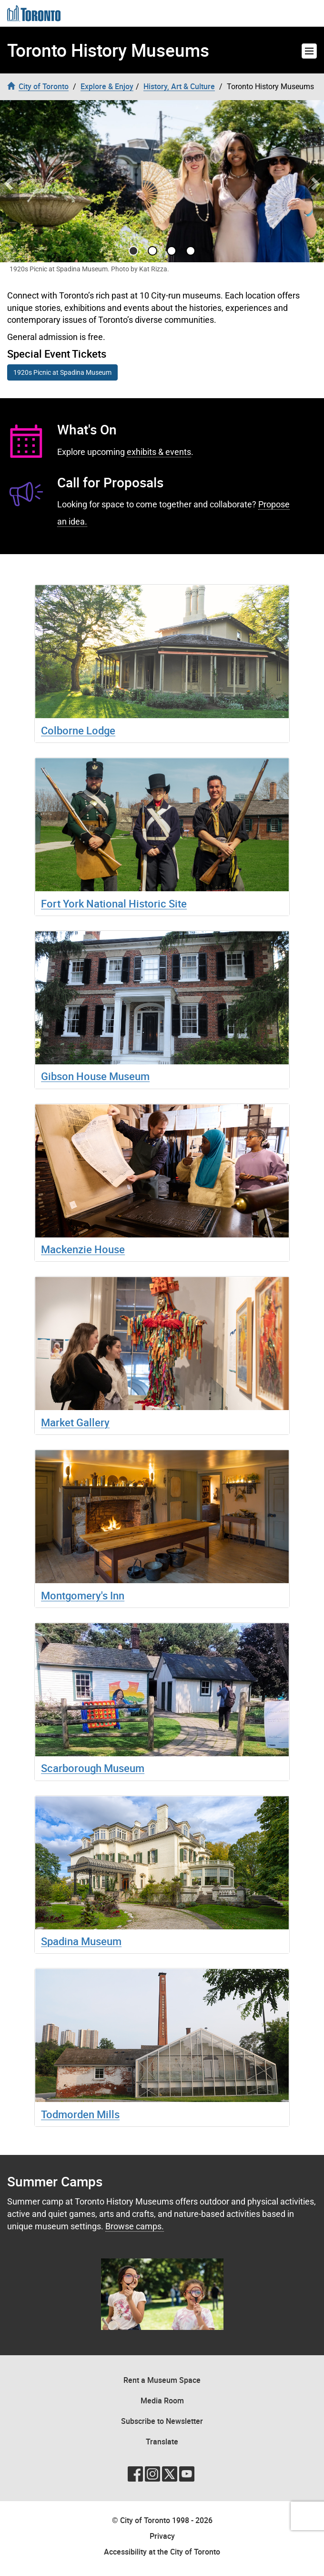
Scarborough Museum (92, 1768)
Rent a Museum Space (162, 2380)
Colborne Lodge (78, 730)
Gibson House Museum (95, 1076)
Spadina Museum (81, 1941)
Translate (162, 2441)
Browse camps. (134, 2226)
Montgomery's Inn (82, 1595)
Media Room (162, 2400)
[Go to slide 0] (133, 251)
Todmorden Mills (80, 2114)
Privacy (162, 2536)
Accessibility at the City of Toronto (162, 2551)
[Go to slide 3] (190, 251)
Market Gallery (75, 1422)
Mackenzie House (83, 1249)
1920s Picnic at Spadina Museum (62, 372)
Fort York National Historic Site (114, 903)
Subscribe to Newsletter (162, 2421)
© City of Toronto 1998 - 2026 (162, 2520)
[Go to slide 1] (152, 251)
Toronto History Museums (108, 50)
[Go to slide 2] (171, 251)
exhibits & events (159, 452)
